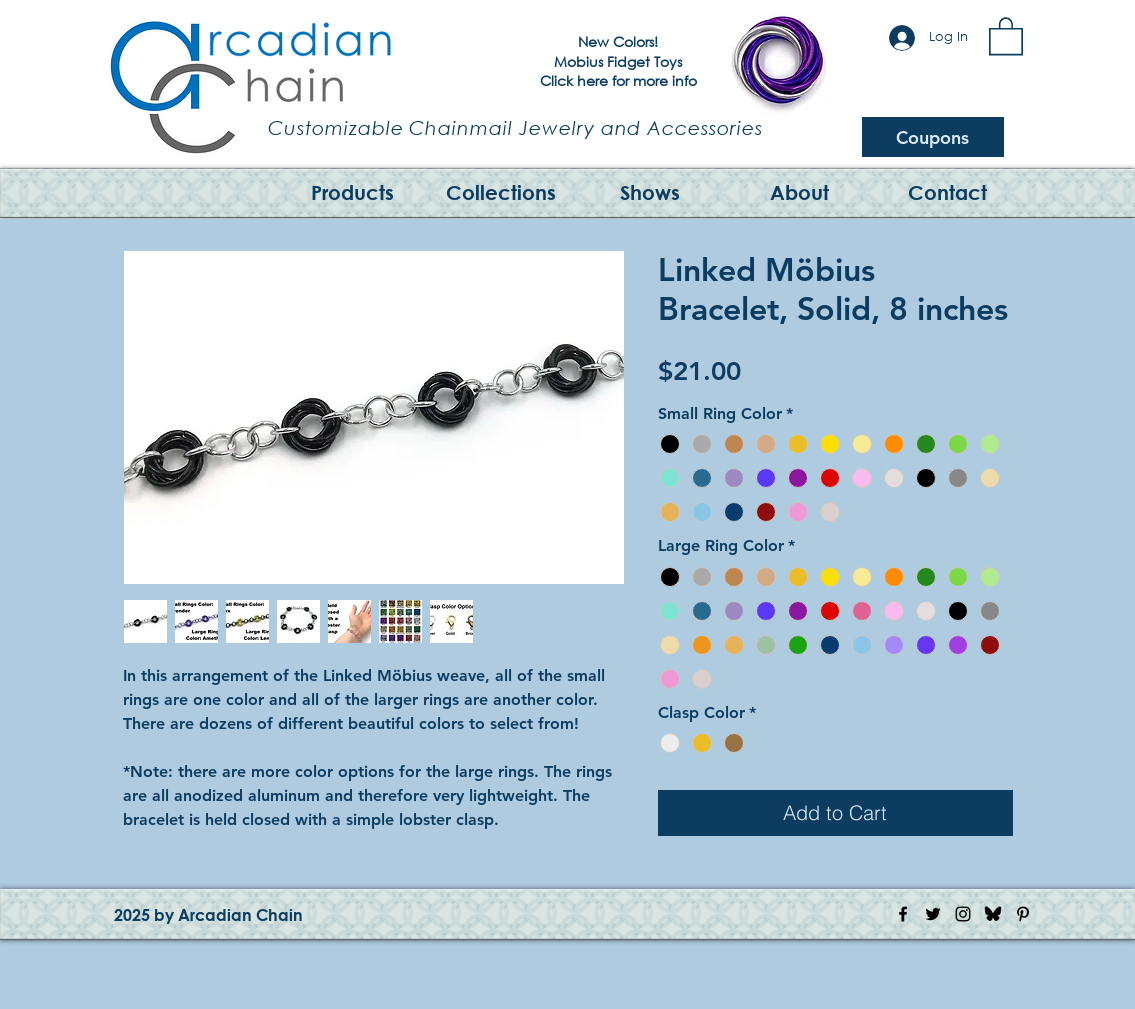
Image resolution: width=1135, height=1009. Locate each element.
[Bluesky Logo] (993, 914)
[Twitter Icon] (933, 914)
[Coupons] (933, 137)
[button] (1006, 35)
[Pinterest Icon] (1023, 914)
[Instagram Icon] (963, 914)
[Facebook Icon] (903, 914)
